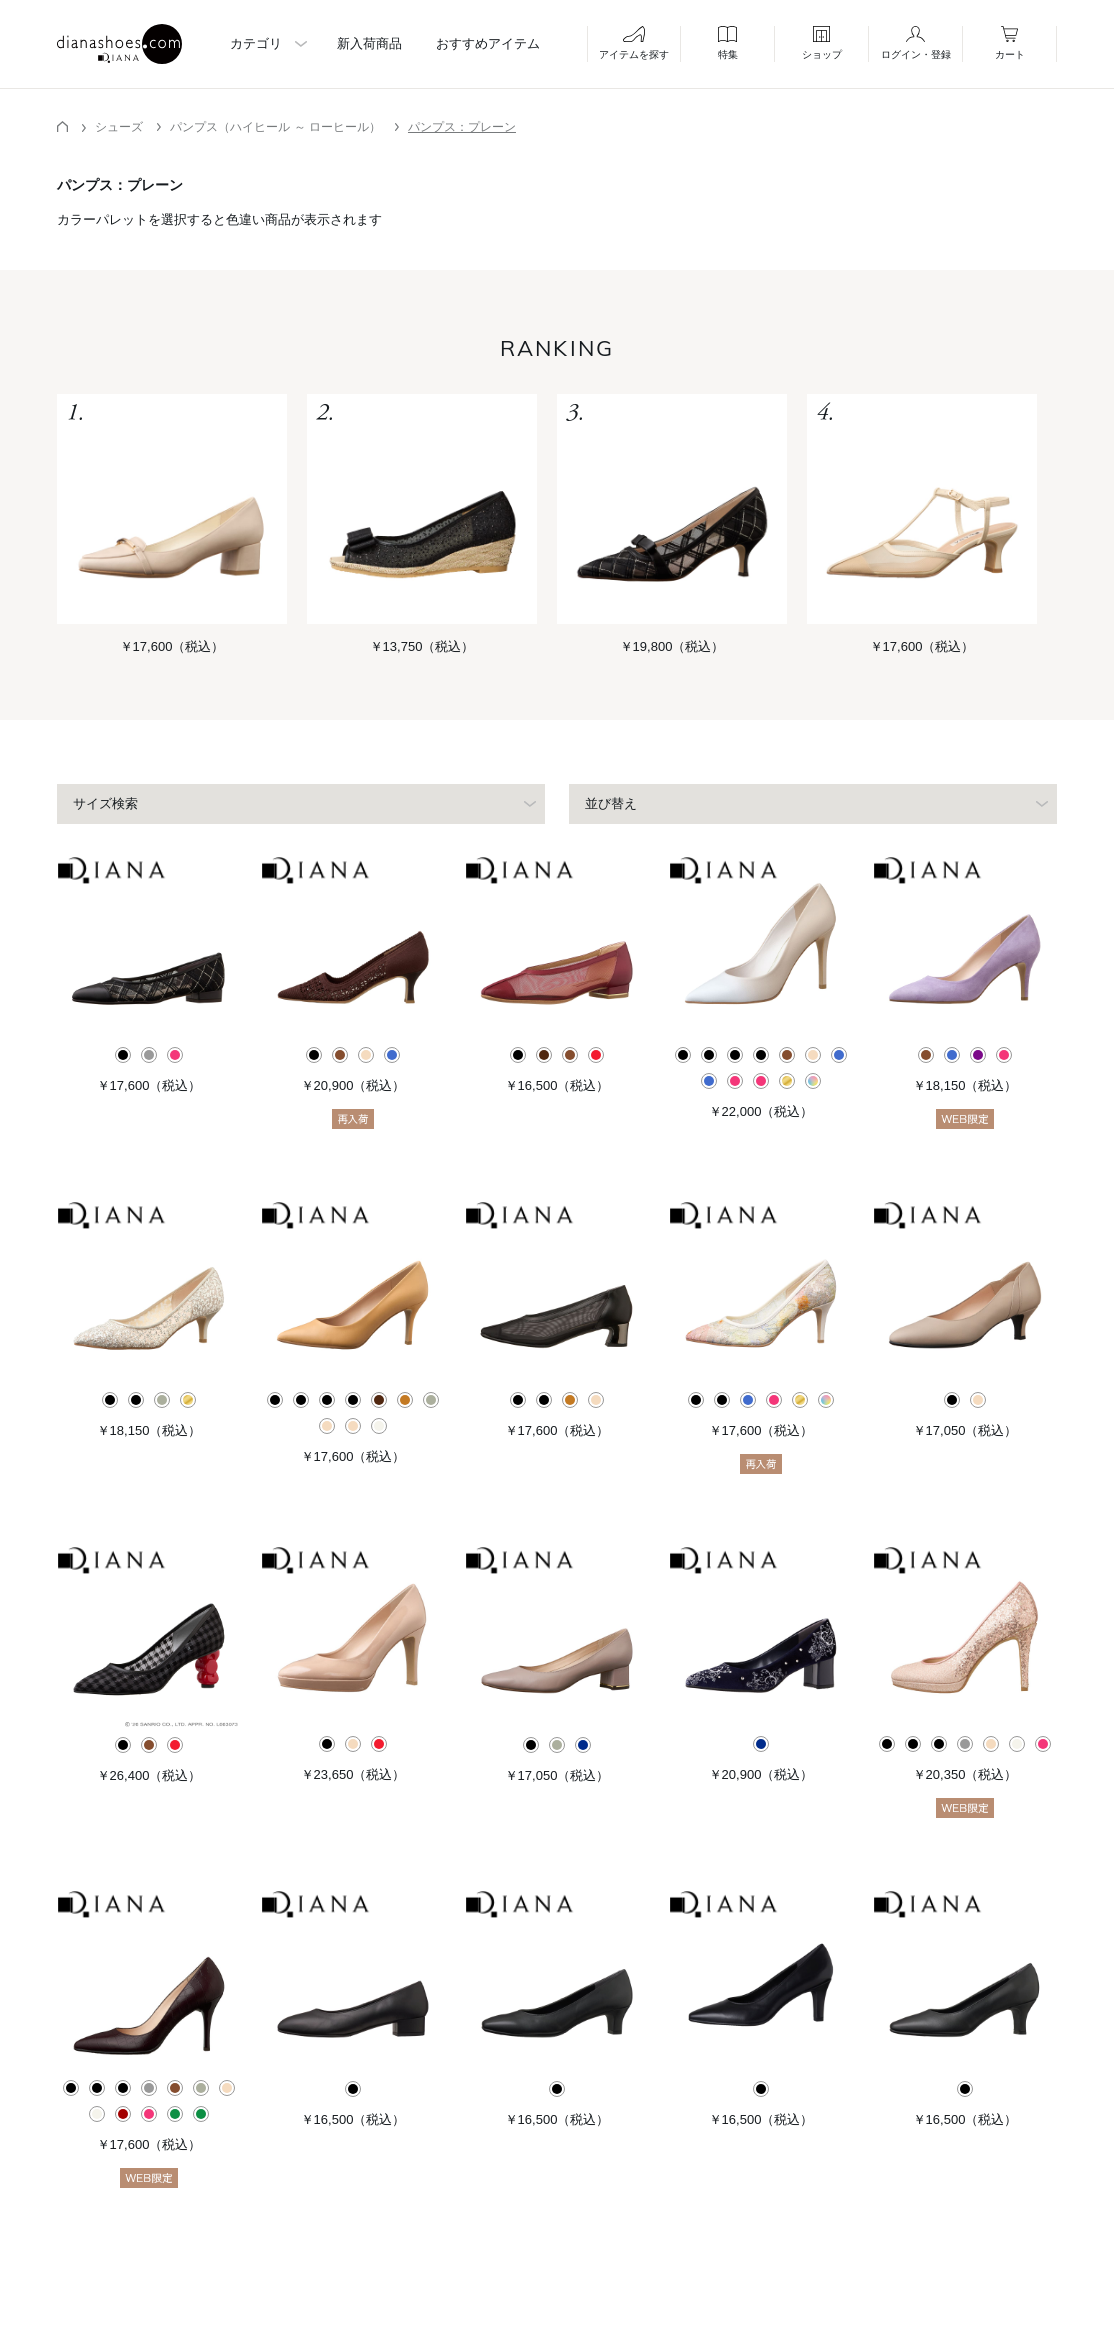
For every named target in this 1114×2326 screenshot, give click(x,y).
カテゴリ (256, 43)
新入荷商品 (369, 43)
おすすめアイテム (488, 43)
